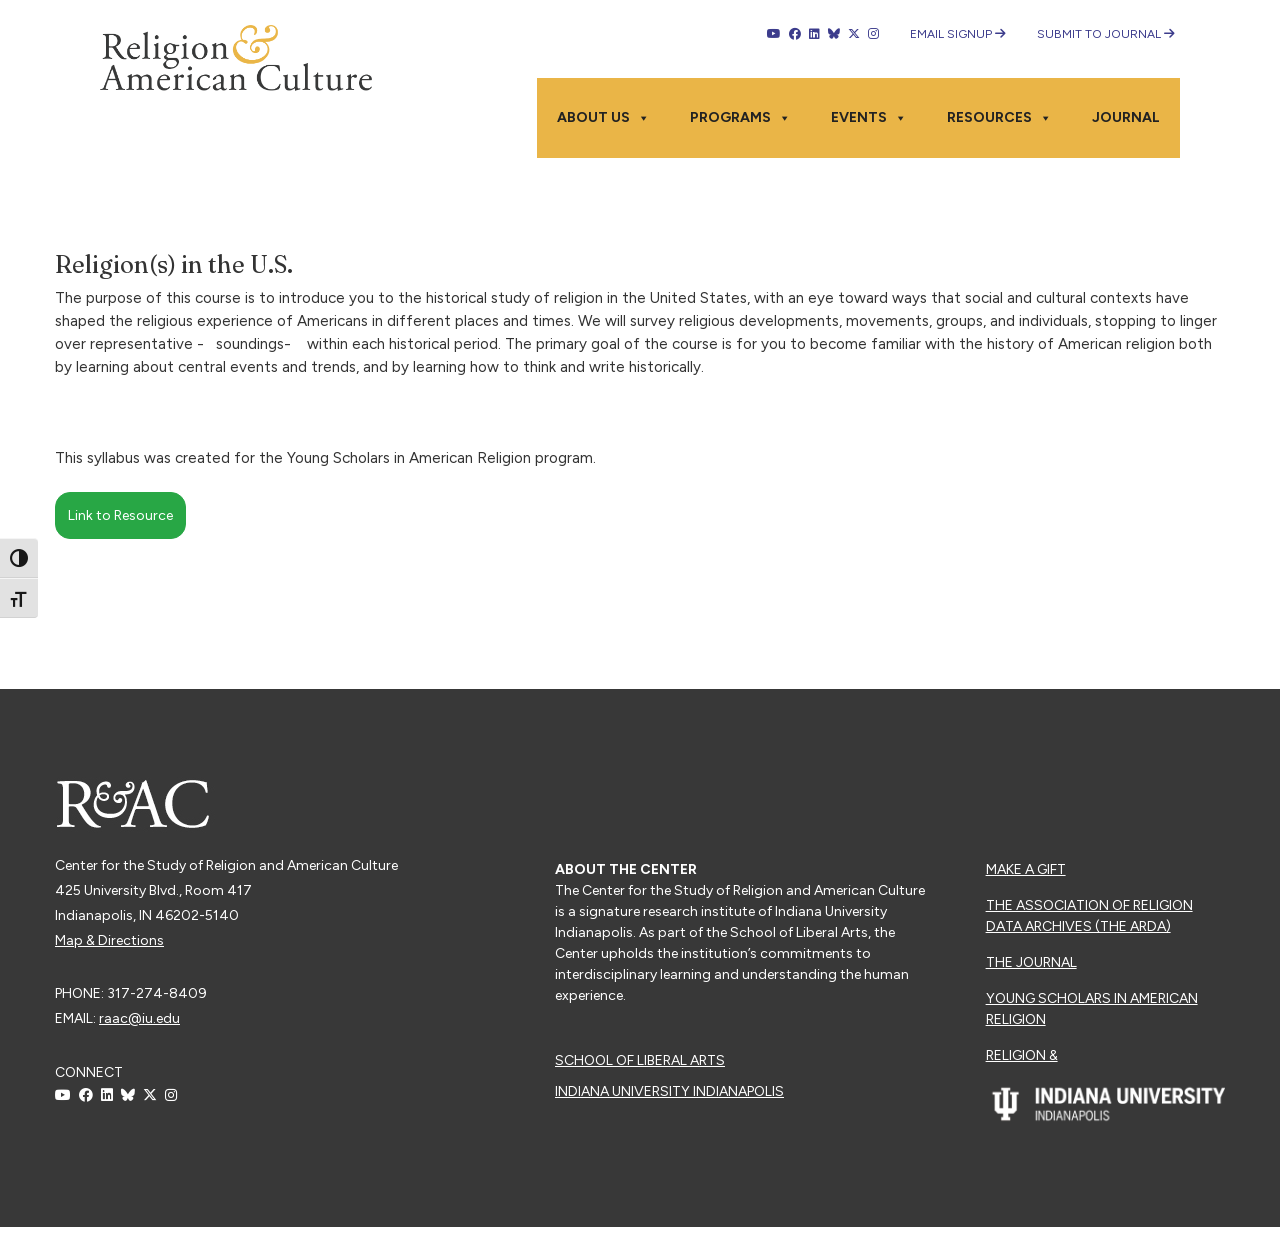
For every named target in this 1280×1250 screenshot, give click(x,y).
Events (869, 118)
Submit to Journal (1106, 34)
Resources (999, 118)
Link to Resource (120, 515)
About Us (603, 118)
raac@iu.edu (139, 1018)
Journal (1126, 117)
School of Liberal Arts (640, 1060)
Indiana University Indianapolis (669, 1091)
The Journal (1031, 962)
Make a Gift (1026, 869)
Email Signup (958, 34)
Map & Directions (109, 940)
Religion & (1022, 1055)
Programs (740, 118)
